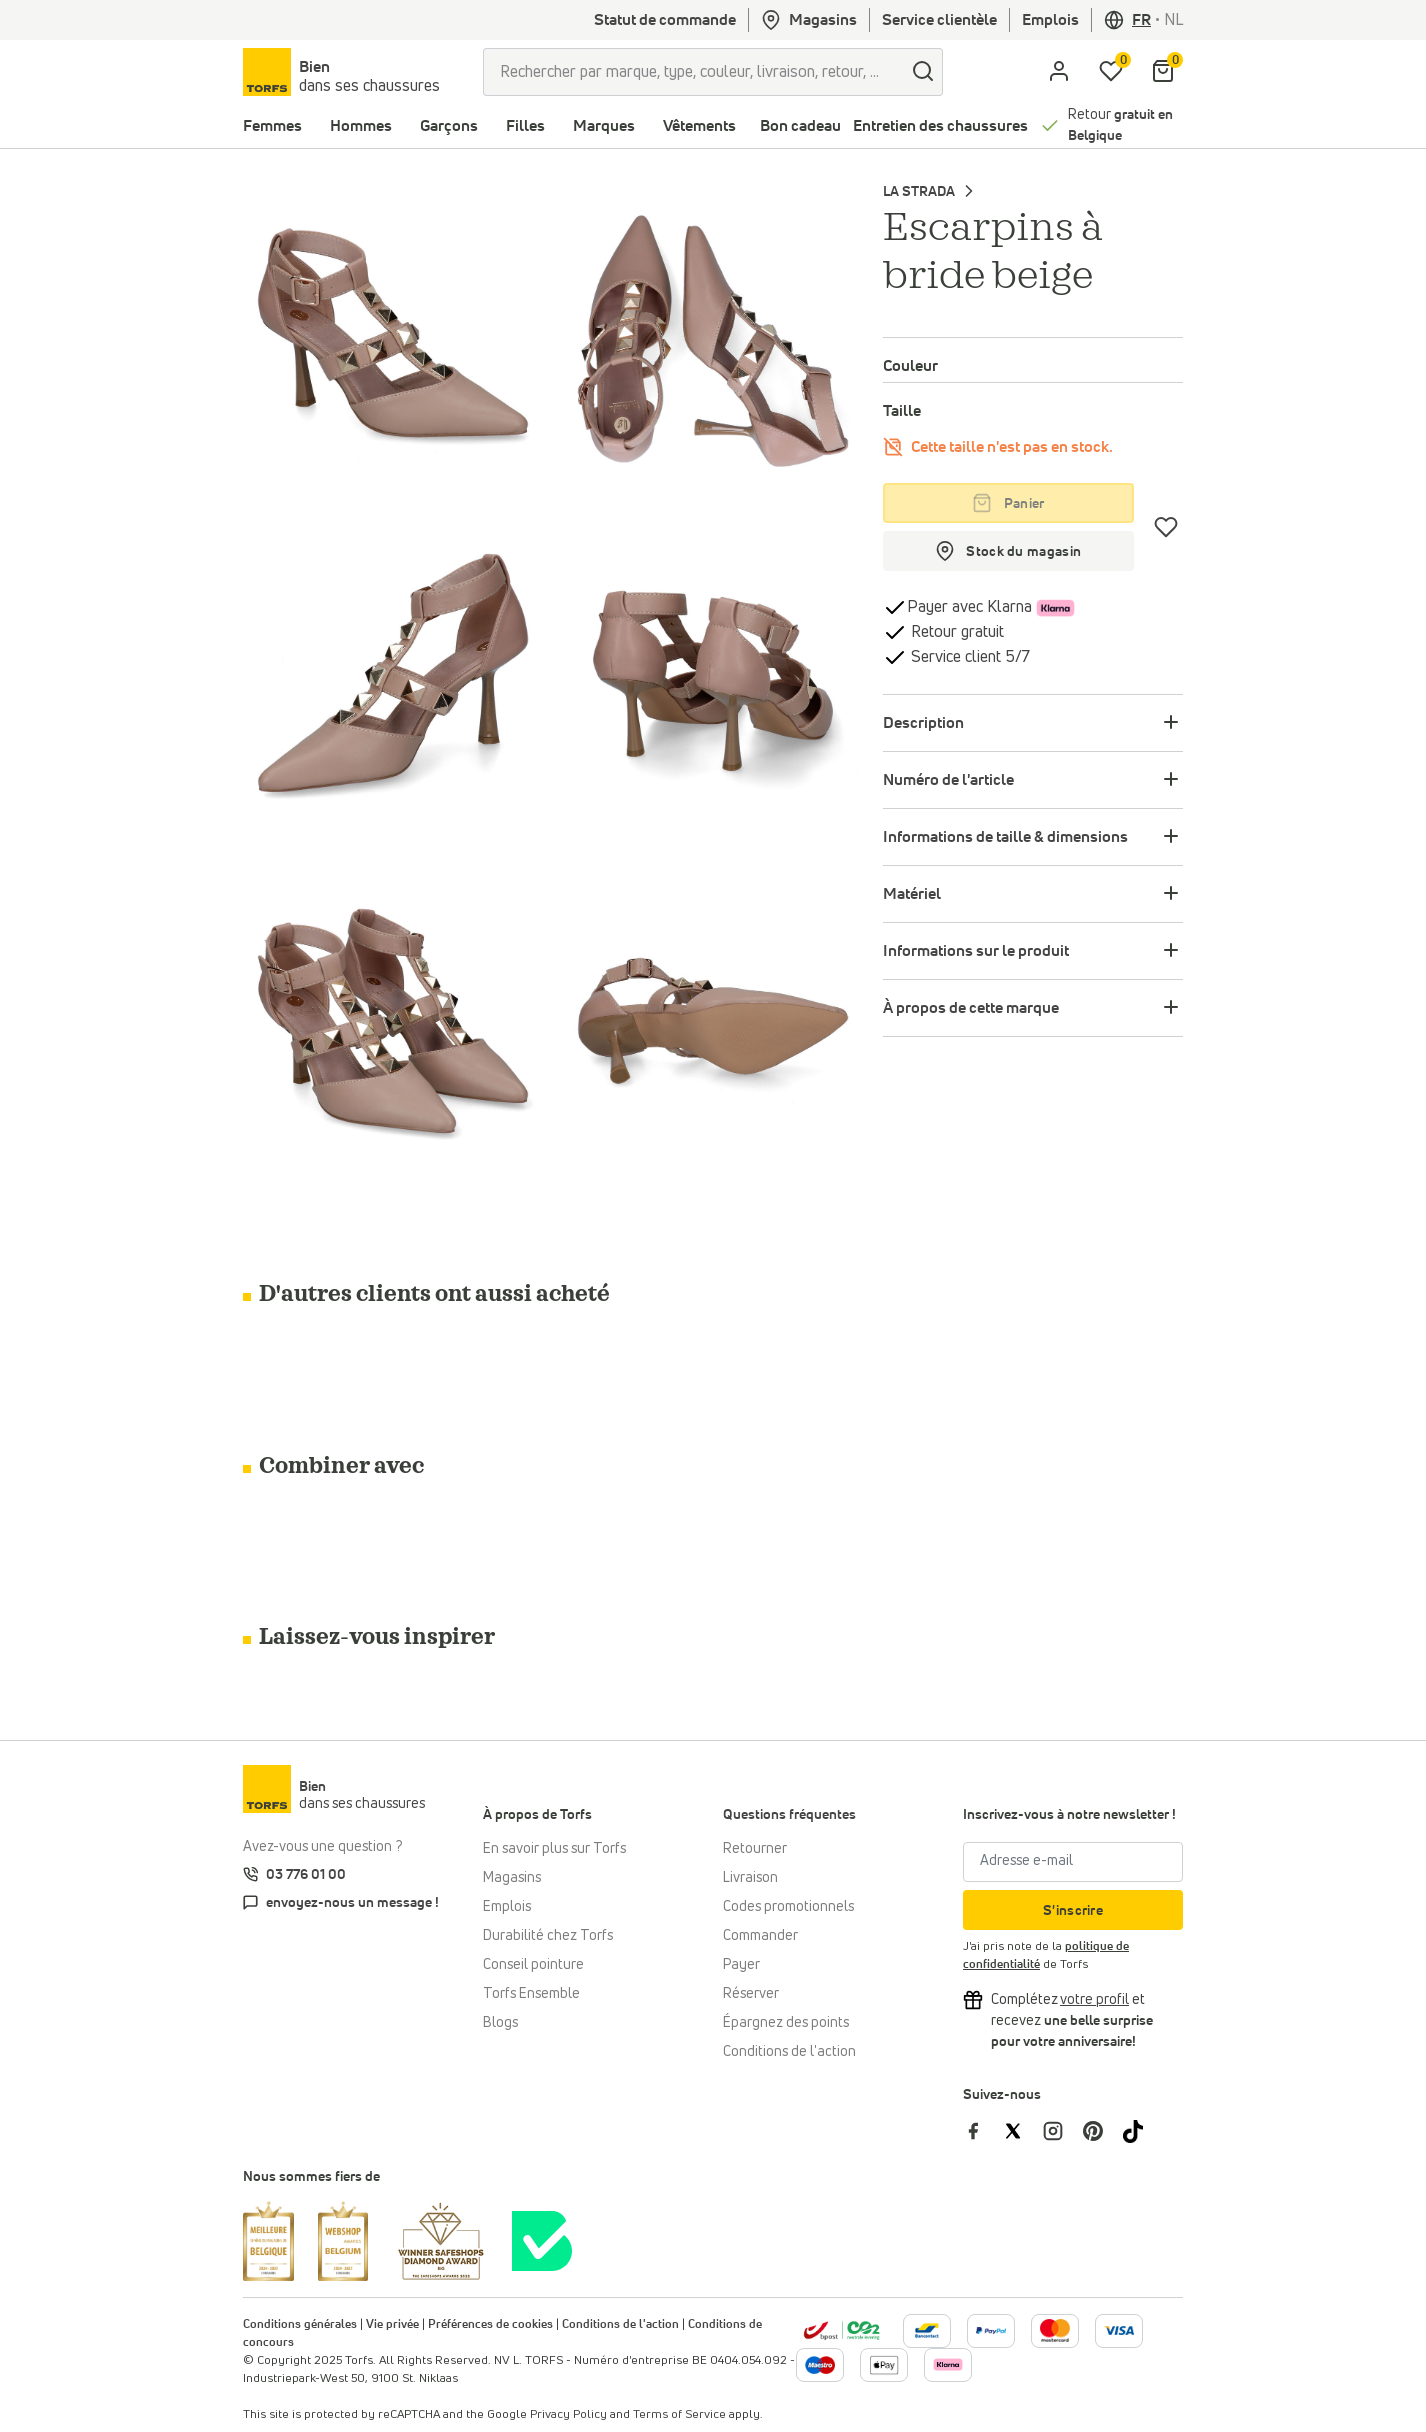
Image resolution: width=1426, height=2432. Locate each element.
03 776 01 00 (306, 1875)
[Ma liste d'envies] (1111, 72)
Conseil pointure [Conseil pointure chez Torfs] (533, 1965)
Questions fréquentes (789, 1815)
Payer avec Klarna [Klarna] (969, 607)
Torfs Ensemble (531, 1994)
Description (923, 723)
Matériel (912, 894)
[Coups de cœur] (1166, 527)
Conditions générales (300, 2325)
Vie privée (392, 2325)
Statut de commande (665, 20)
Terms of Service (679, 2415)
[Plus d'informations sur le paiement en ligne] (927, 2331)
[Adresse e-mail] (1073, 1862)
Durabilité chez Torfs (548, 1936)
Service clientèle (939, 20)
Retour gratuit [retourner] (955, 632)
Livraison (750, 1878)
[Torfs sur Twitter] (1023, 2131)
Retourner (755, 1849)
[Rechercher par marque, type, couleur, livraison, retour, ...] (693, 72)
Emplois (1050, 20)
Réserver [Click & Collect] (751, 1994)
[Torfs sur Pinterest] (1103, 2131)
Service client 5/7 (968, 657)
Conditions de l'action (789, 2052)
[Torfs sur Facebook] (983, 2131)
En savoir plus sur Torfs (554, 1849)
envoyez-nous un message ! (352, 1903)
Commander (760, 1936)
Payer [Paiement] (741, 1965)
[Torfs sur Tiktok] (1141, 2131)
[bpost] (841, 2330)
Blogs (500, 2023)
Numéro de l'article (948, 780)
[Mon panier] (1163, 72)
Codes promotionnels (788, 1907)
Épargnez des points (786, 2023)
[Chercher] (923, 72)
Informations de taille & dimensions (1005, 837)
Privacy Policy (568, 2415)
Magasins (809, 20)
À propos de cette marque (971, 1008)
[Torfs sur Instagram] (1063, 2131)
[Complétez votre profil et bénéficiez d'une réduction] (1094, 2000)
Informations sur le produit (976, 951)
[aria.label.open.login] (1059, 72)
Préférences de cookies (490, 2325)
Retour (1120, 125)
